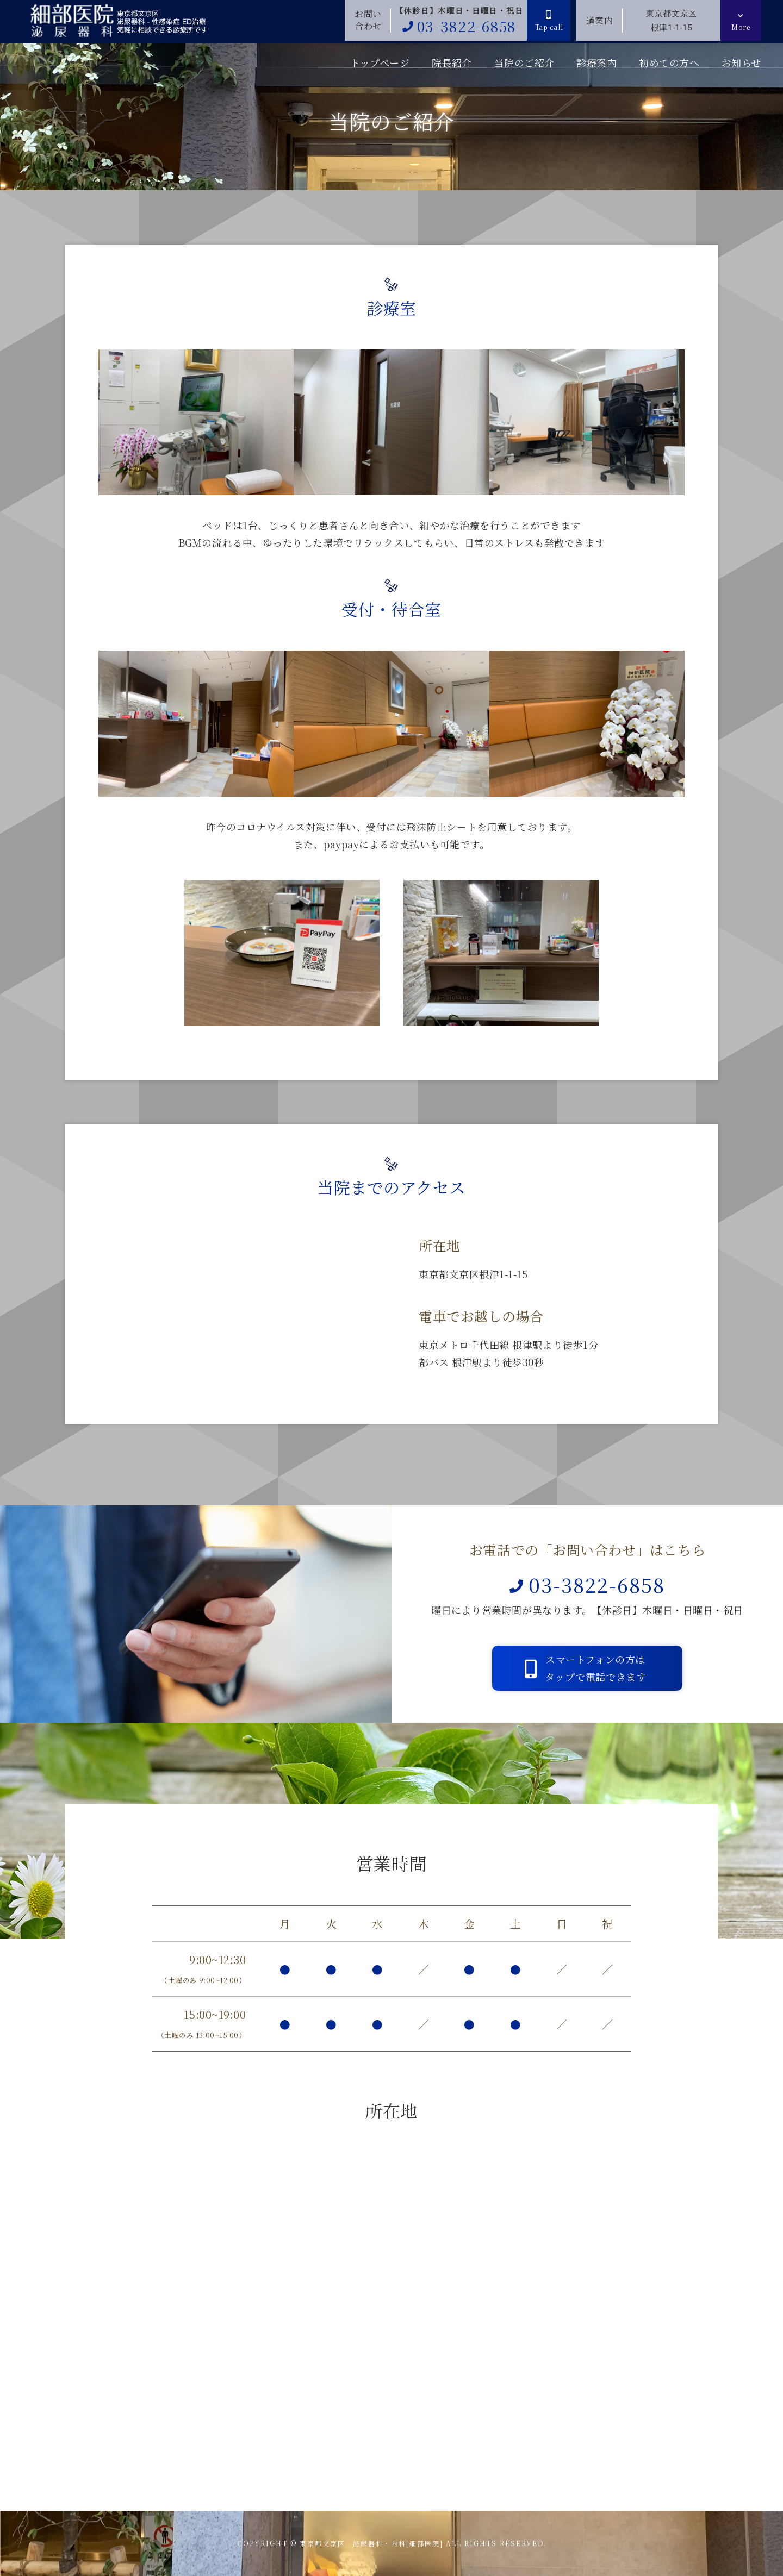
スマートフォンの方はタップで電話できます (585, 1668)
